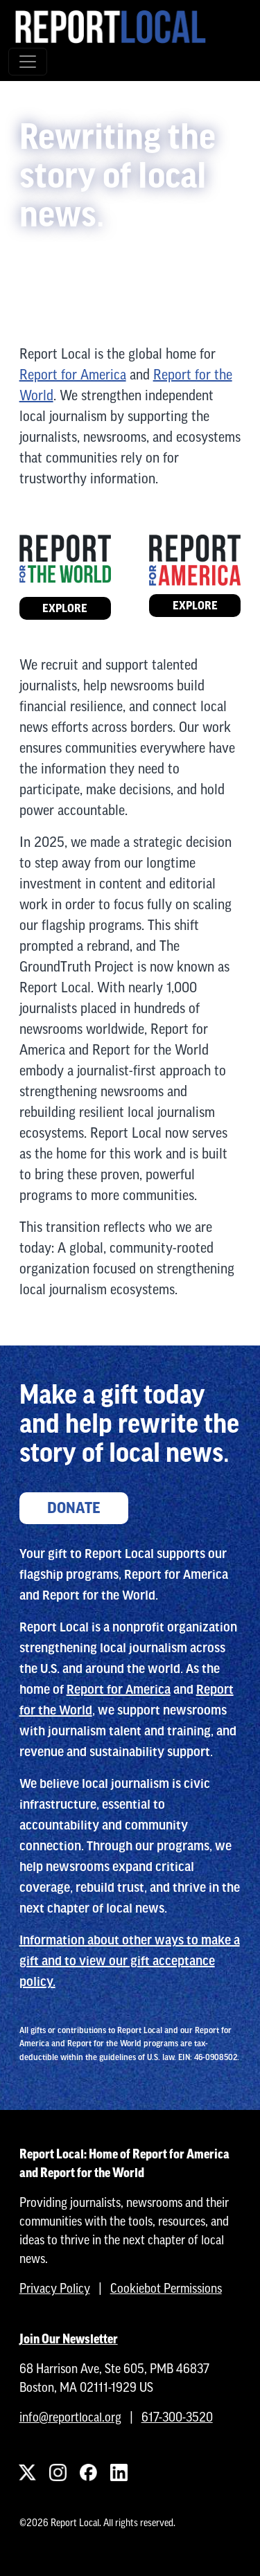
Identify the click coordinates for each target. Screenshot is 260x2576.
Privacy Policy (54, 2288)
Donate (74, 1508)
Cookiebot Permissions (166, 2288)
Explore (64, 608)
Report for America (72, 374)
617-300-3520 (177, 2417)
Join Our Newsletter (68, 2339)
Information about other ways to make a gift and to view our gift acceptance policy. (129, 1961)
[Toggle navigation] (27, 61)
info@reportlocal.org (70, 2417)
